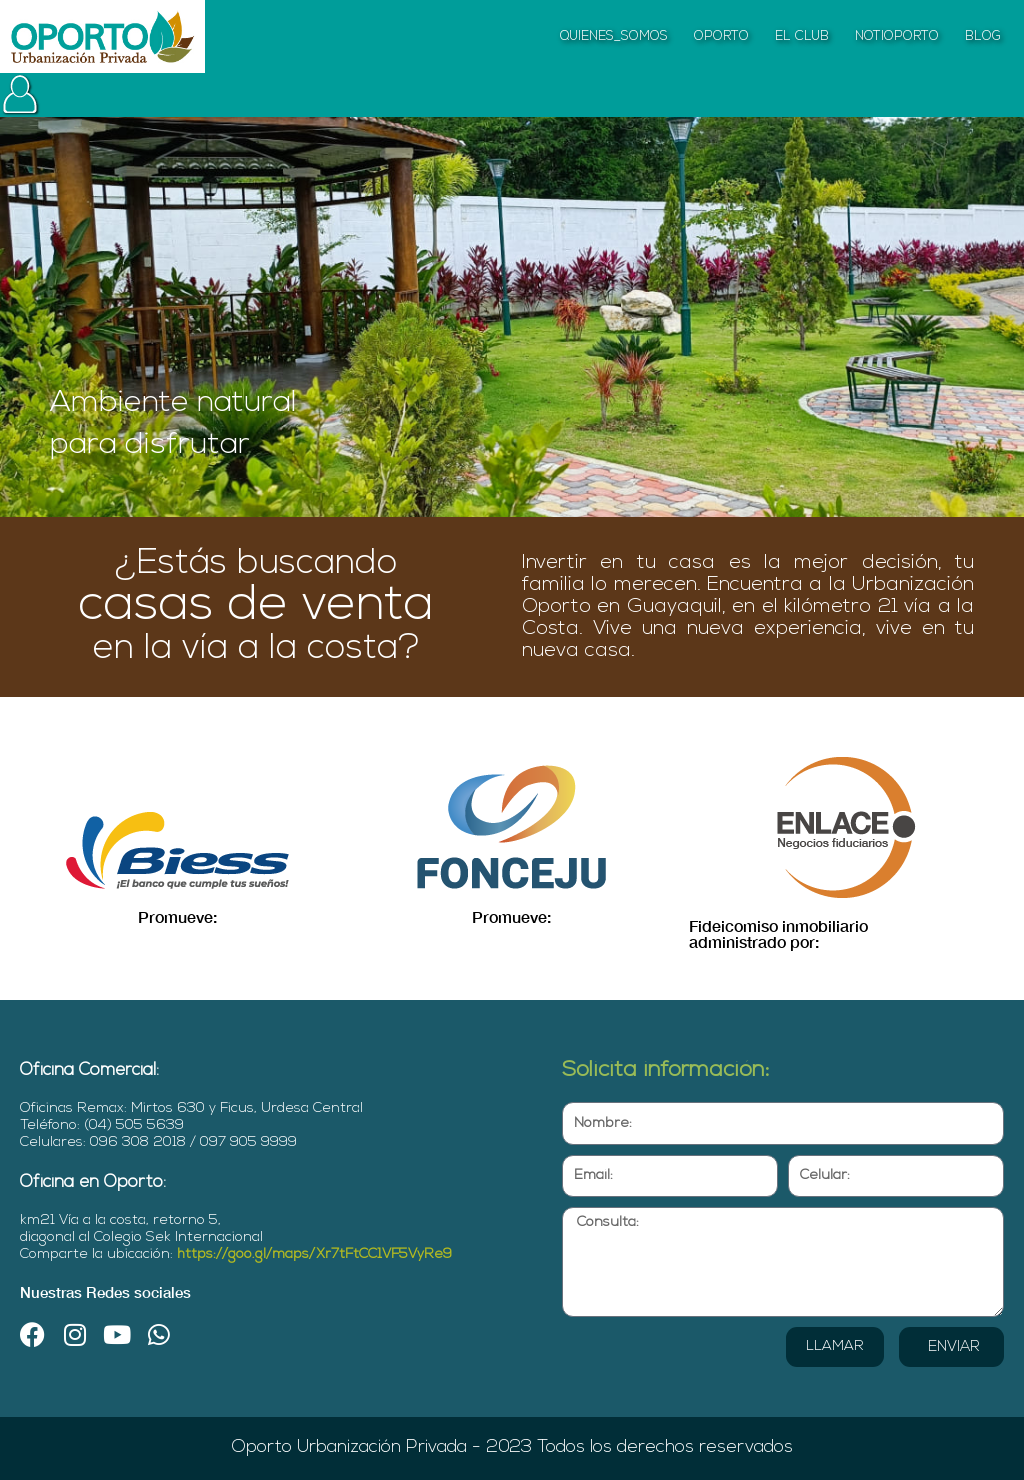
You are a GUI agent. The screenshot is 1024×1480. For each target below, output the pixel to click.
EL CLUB (802, 36)
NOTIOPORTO (897, 36)
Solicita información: (666, 1070)
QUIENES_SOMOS (614, 36)
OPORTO (721, 36)
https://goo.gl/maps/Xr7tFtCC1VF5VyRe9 (314, 1254)
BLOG (983, 36)
